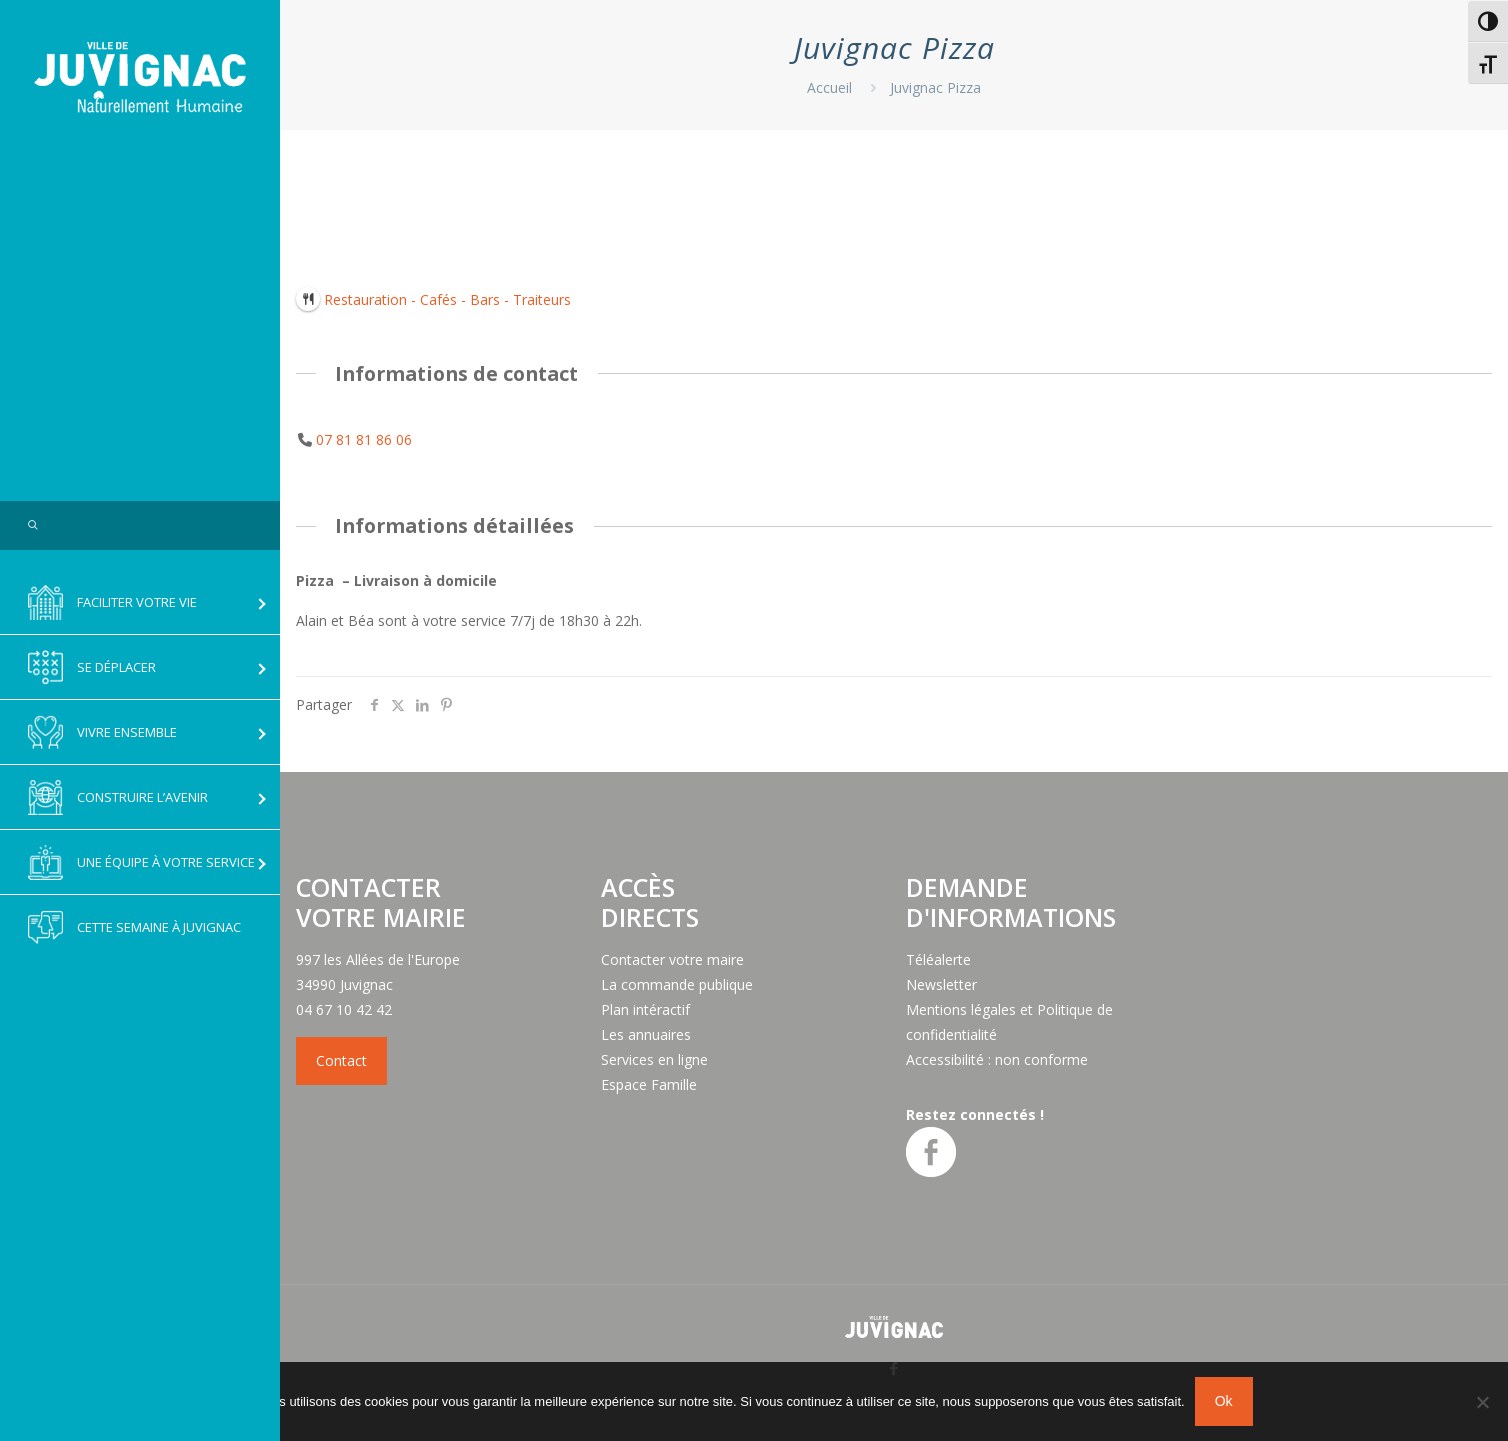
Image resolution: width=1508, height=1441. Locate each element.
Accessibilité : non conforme (997, 1059)
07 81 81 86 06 (364, 439)
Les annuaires (646, 1034)
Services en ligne (654, 1059)
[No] (1483, 1402)
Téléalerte (938, 959)
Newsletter (941, 984)
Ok (1224, 1401)
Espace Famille (649, 1084)
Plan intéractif (645, 1009)
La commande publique (677, 984)
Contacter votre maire (672, 959)
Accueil (829, 87)
